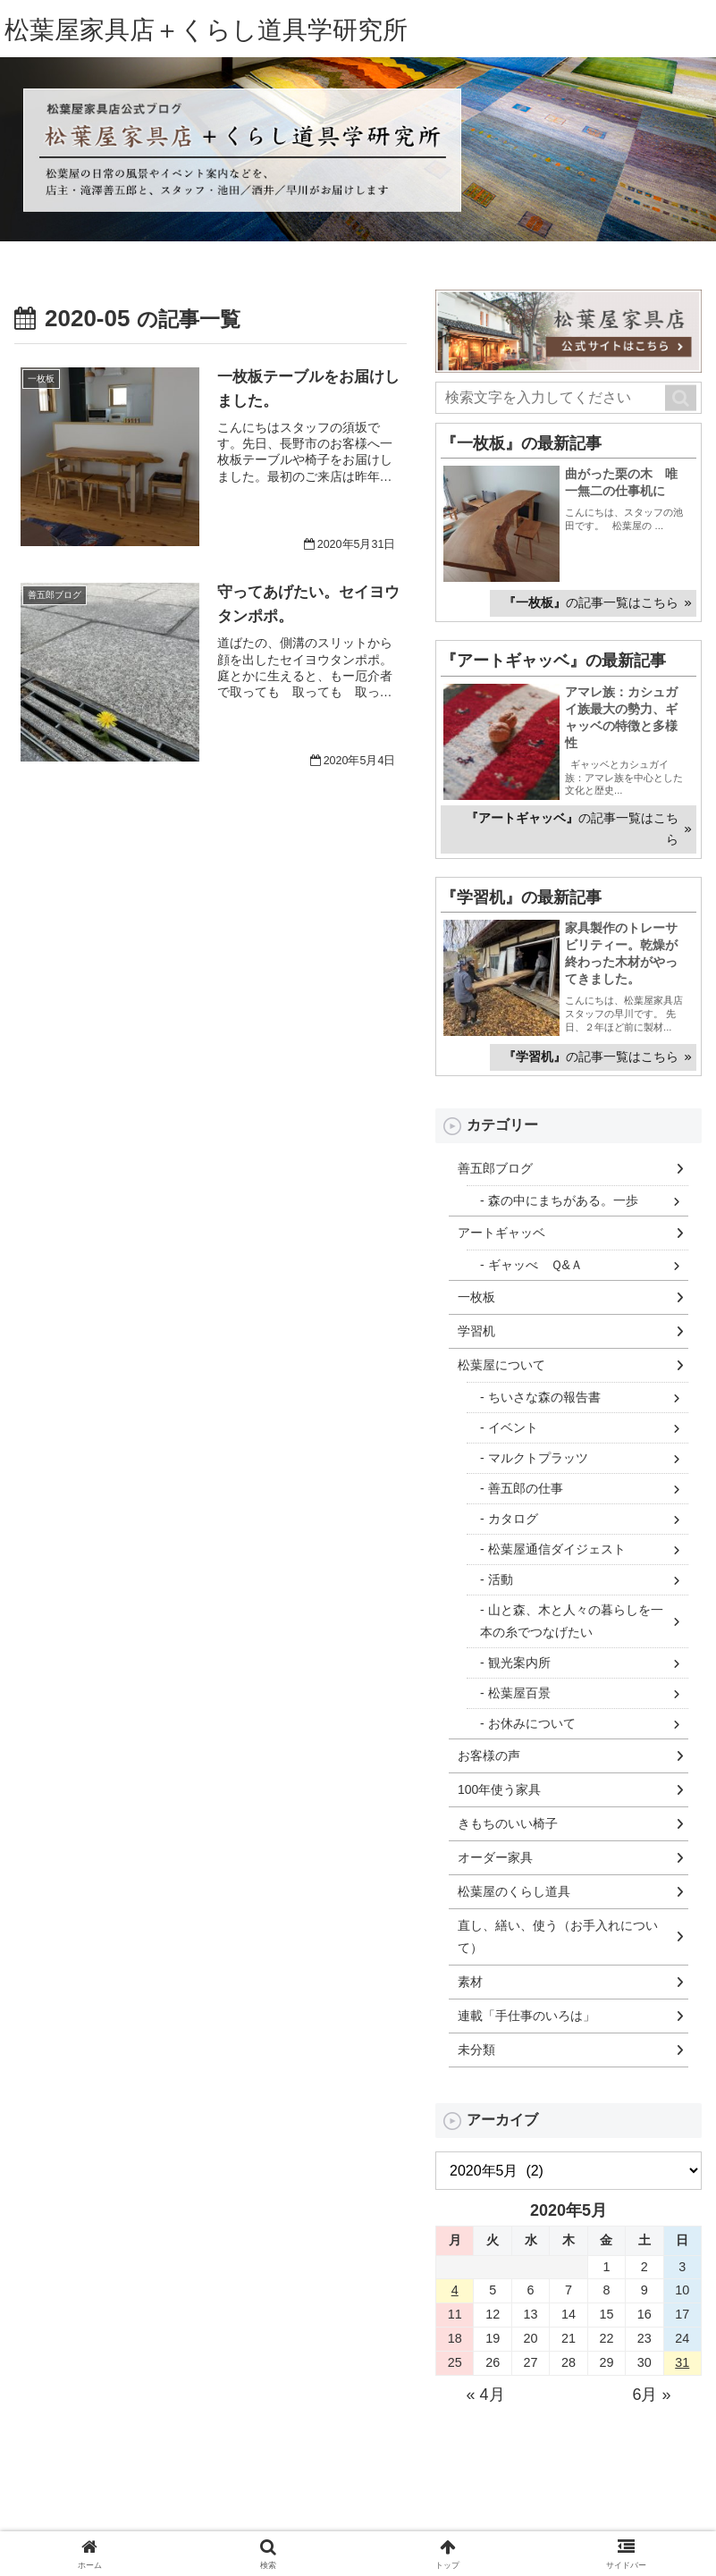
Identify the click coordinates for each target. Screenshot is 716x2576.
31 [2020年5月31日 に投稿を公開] (682, 2363)
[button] (680, 399)
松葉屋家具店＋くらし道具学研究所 (220, 31)
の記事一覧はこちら (590, 603)
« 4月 (485, 2395)
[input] (568, 399)
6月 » (651, 2395)
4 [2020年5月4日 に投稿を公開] (455, 2291)
